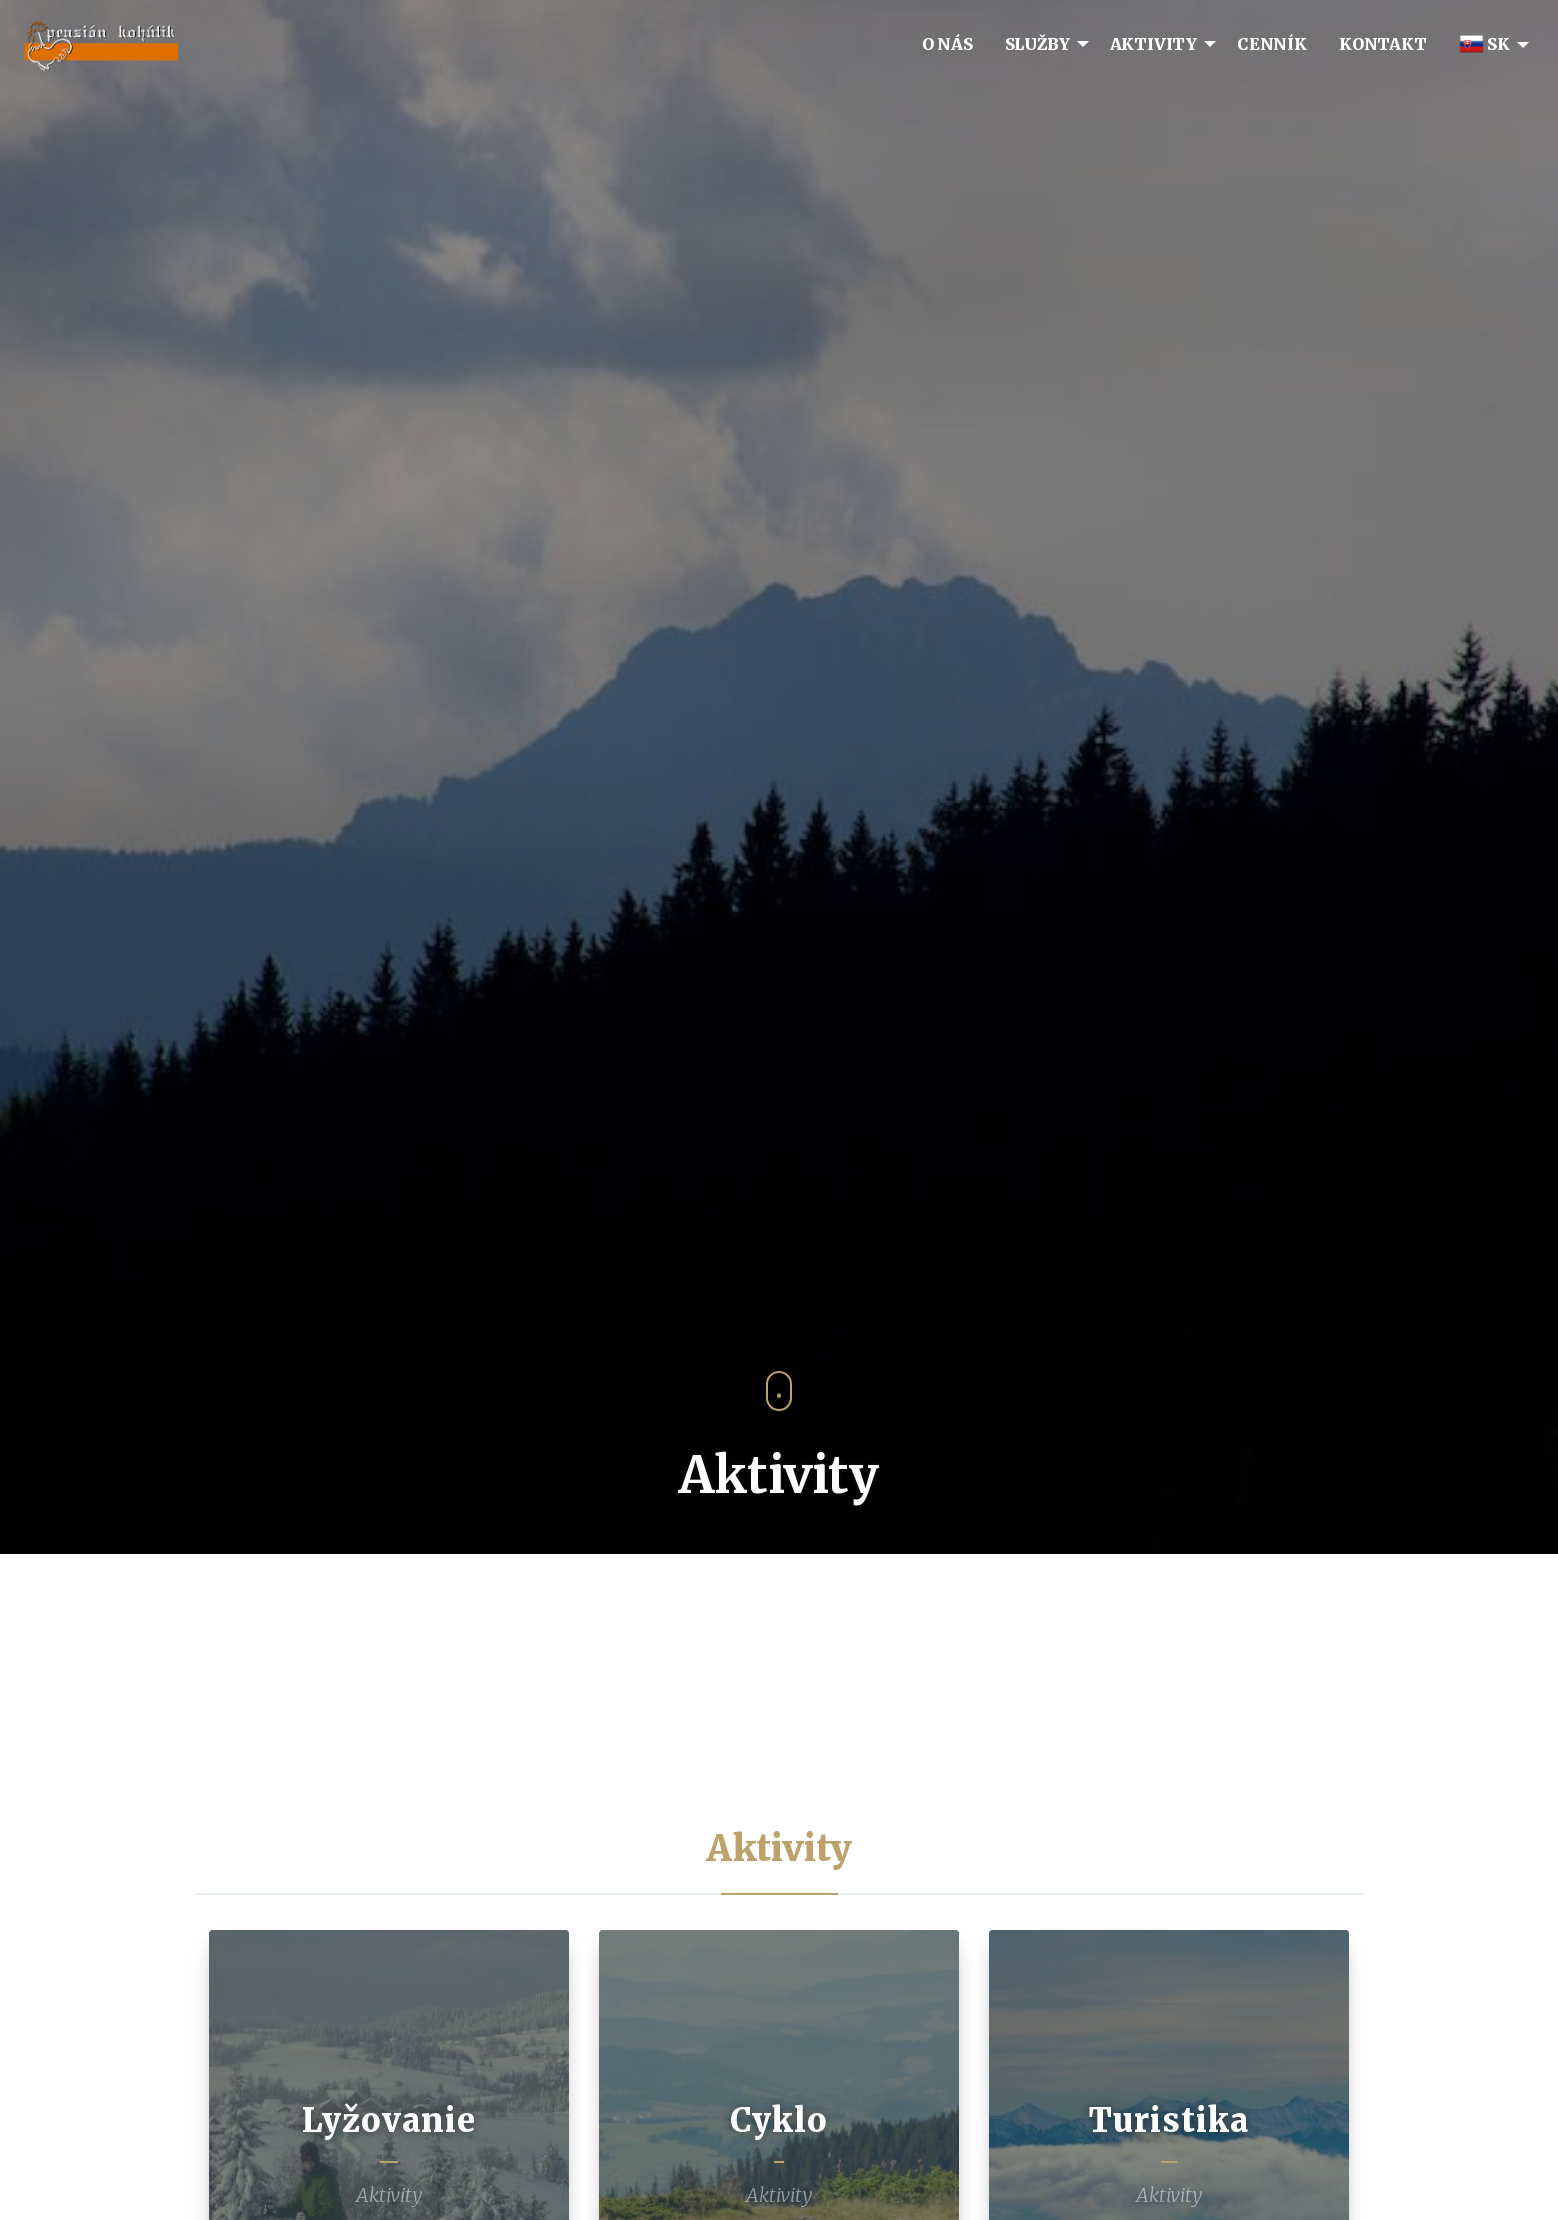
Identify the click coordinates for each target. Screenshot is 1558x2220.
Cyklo (779, 2120)
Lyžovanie (389, 2120)
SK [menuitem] (1484, 44)
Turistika (1169, 2120)
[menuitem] (947, 43)
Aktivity (388, 2195)
